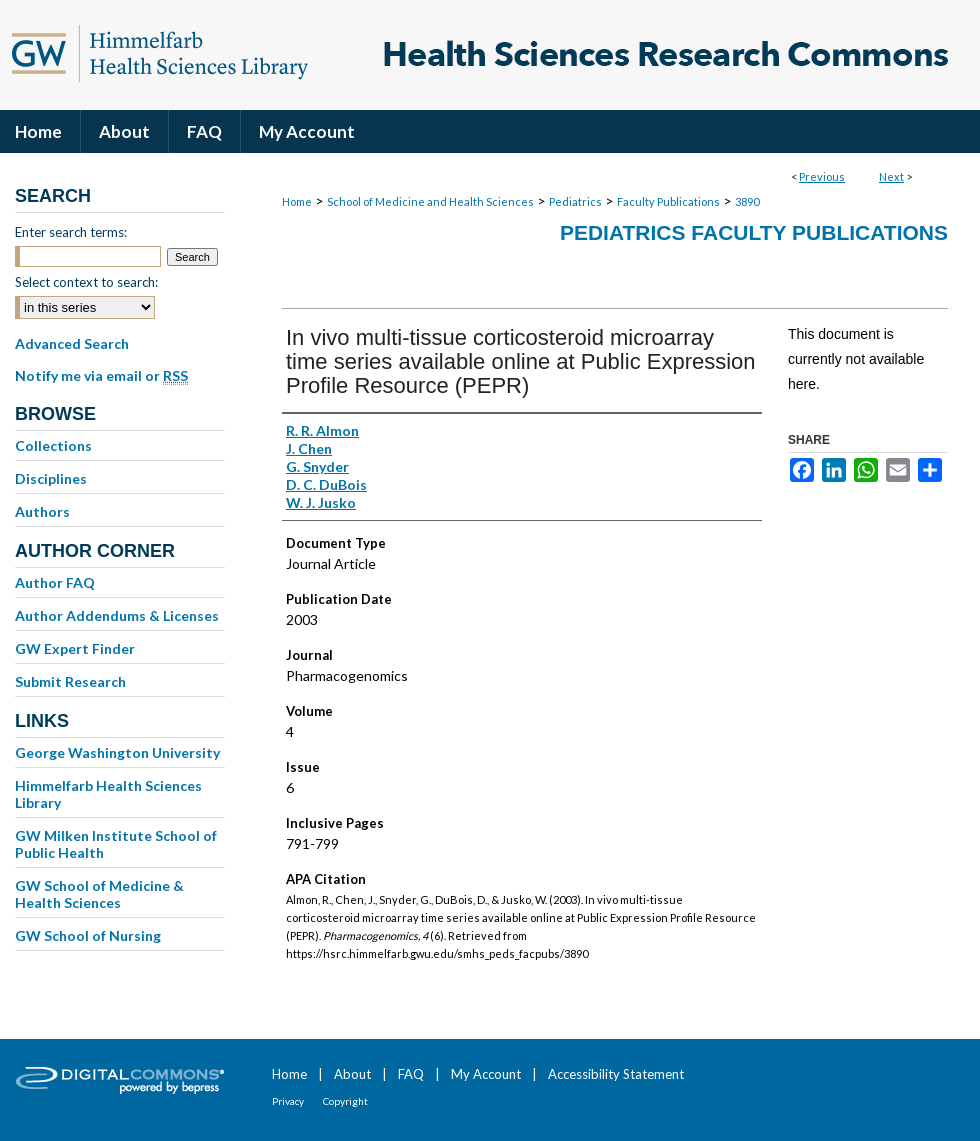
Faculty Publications (668, 201)
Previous (822, 176)
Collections (53, 445)
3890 (747, 201)
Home (297, 201)
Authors (42, 511)
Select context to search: (86, 282)
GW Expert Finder (75, 648)
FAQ (411, 1074)
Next (891, 176)
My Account (486, 1074)
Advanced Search (72, 343)
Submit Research (70, 681)
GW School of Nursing (88, 935)
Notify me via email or (101, 376)
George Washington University (117, 752)
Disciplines (51, 478)
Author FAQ (55, 582)
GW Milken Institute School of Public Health (116, 844)
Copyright (345, 1101)
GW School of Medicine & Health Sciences (99, 894)
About (352, 1074)
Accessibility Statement (616, 1074)
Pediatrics (575, 201)
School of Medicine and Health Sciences (430, 201)
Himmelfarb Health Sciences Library (108, 794)
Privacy (288, 1101)
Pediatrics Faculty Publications (754, 232)
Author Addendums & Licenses (117, 615)
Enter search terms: (71, 232)
